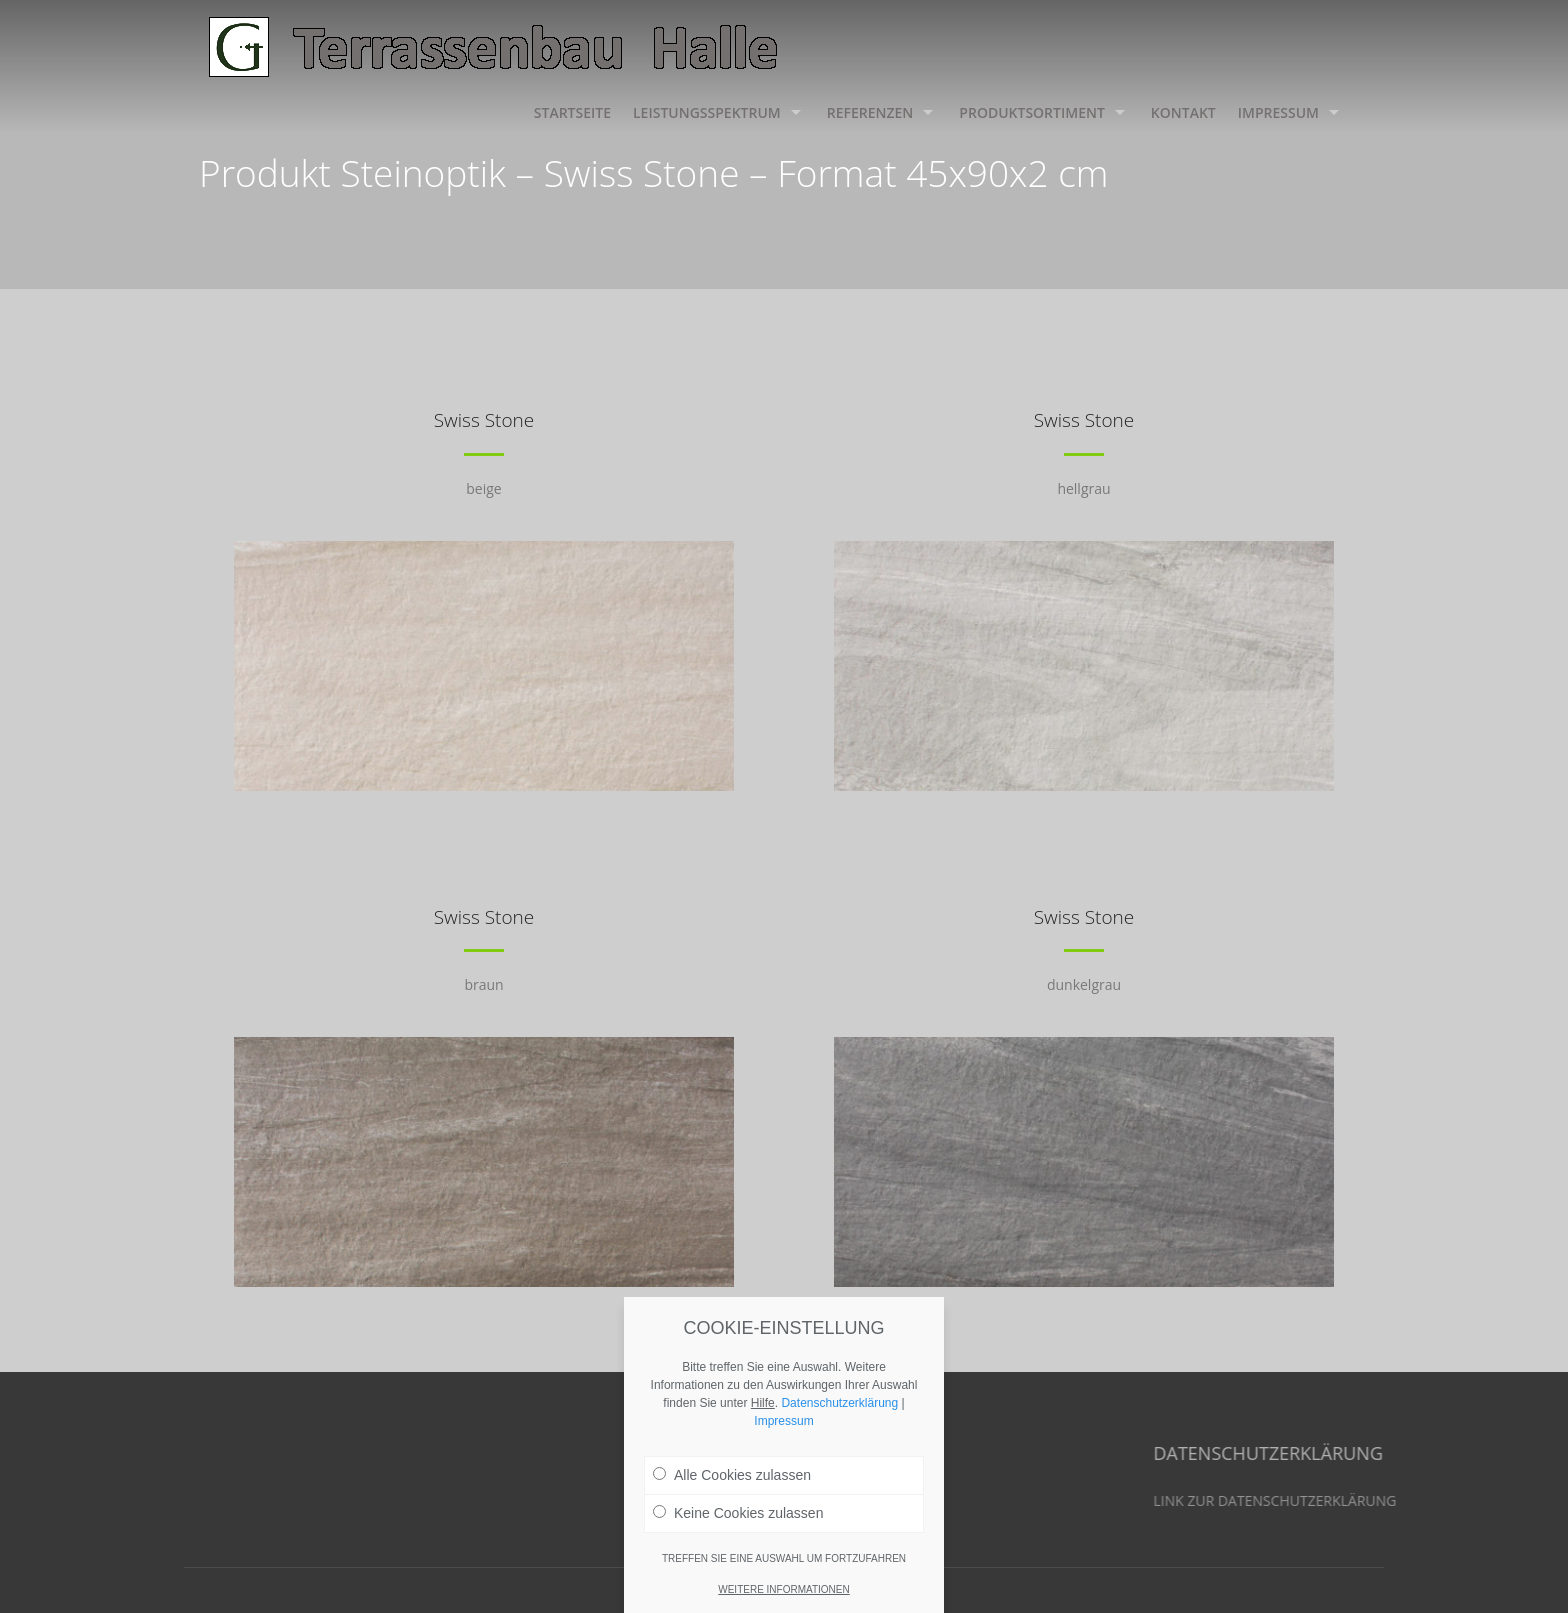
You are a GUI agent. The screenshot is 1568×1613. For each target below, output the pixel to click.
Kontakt (1183, 112)
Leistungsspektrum (707, 112)
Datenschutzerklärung (839, 1407)
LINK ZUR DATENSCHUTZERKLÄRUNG (1412, 1500)
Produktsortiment (1032, 112)
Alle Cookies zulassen (732, 1479)
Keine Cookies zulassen (738, 1517)
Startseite (572, 112)
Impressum (1278, 112)
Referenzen (870, 112)
